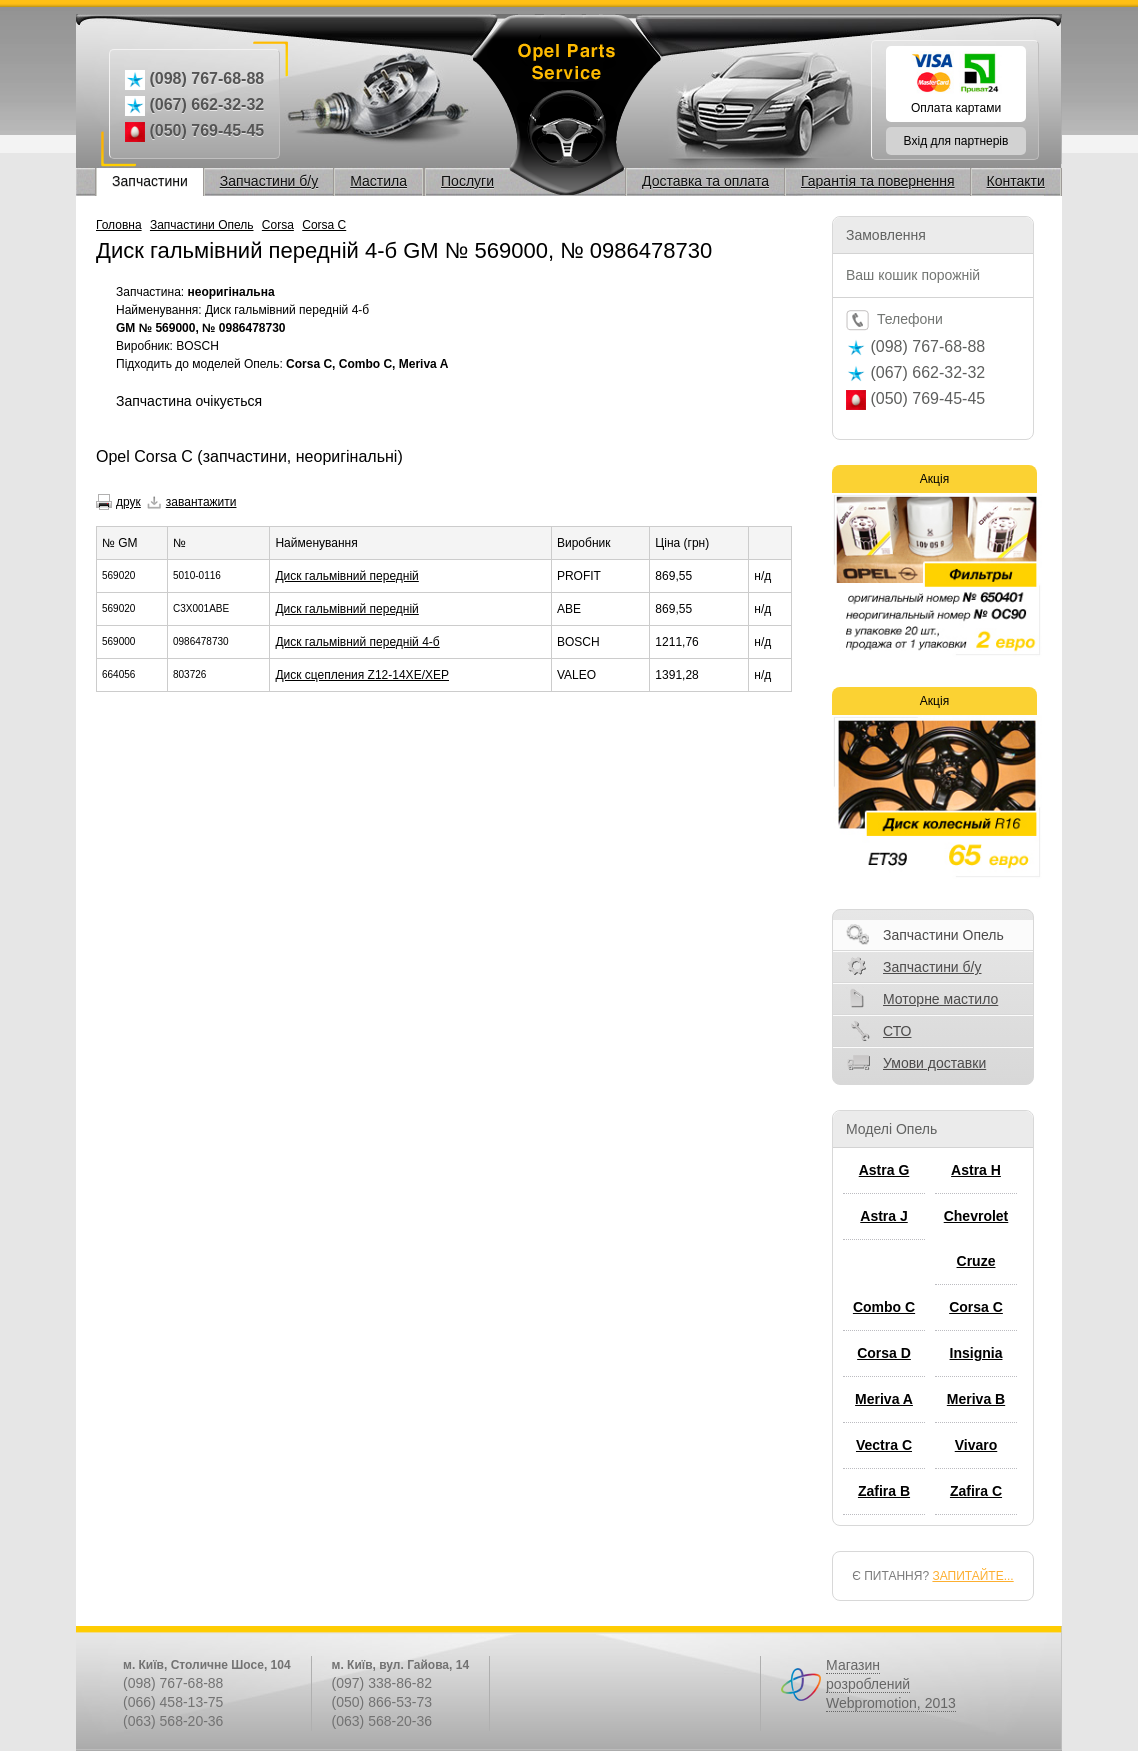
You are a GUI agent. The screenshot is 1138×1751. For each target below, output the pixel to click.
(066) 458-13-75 (173, 1702)
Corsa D (884, 1353)
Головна (119, 225)
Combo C (884, 1307)
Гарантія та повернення (878, 181)
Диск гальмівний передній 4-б (357, 642)
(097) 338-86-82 (382, 1683)
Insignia (976, 1353)
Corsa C (324, 225)
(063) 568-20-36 (173, 1721)
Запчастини (150, 181)
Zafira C (976, 1491)
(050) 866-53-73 (382, 1702)
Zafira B (884, 1491)
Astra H (976, 1170)
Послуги (467, 181)
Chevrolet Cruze (976, 1238)
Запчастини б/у (269, 181)
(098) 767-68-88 (173, 1683)
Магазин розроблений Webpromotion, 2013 (891, 1684)
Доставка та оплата (705, 181)
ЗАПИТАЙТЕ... (972, 1576)
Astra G (884, 1170)
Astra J (883, 1216)
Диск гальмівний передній (346, 576)
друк (128, 502)
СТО (897, 1031)
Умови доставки (934, 1063)
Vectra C (884, 1445)
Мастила (378, 181)
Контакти (1016, 181)
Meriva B (976, 1399)
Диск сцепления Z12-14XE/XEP (362, 675)
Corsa (278, 225)
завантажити (201, 502)
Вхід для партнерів (956, 141)
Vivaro (976, 1445)
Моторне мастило (940, 999)
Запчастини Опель (202, 225)
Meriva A (884, 1399)
